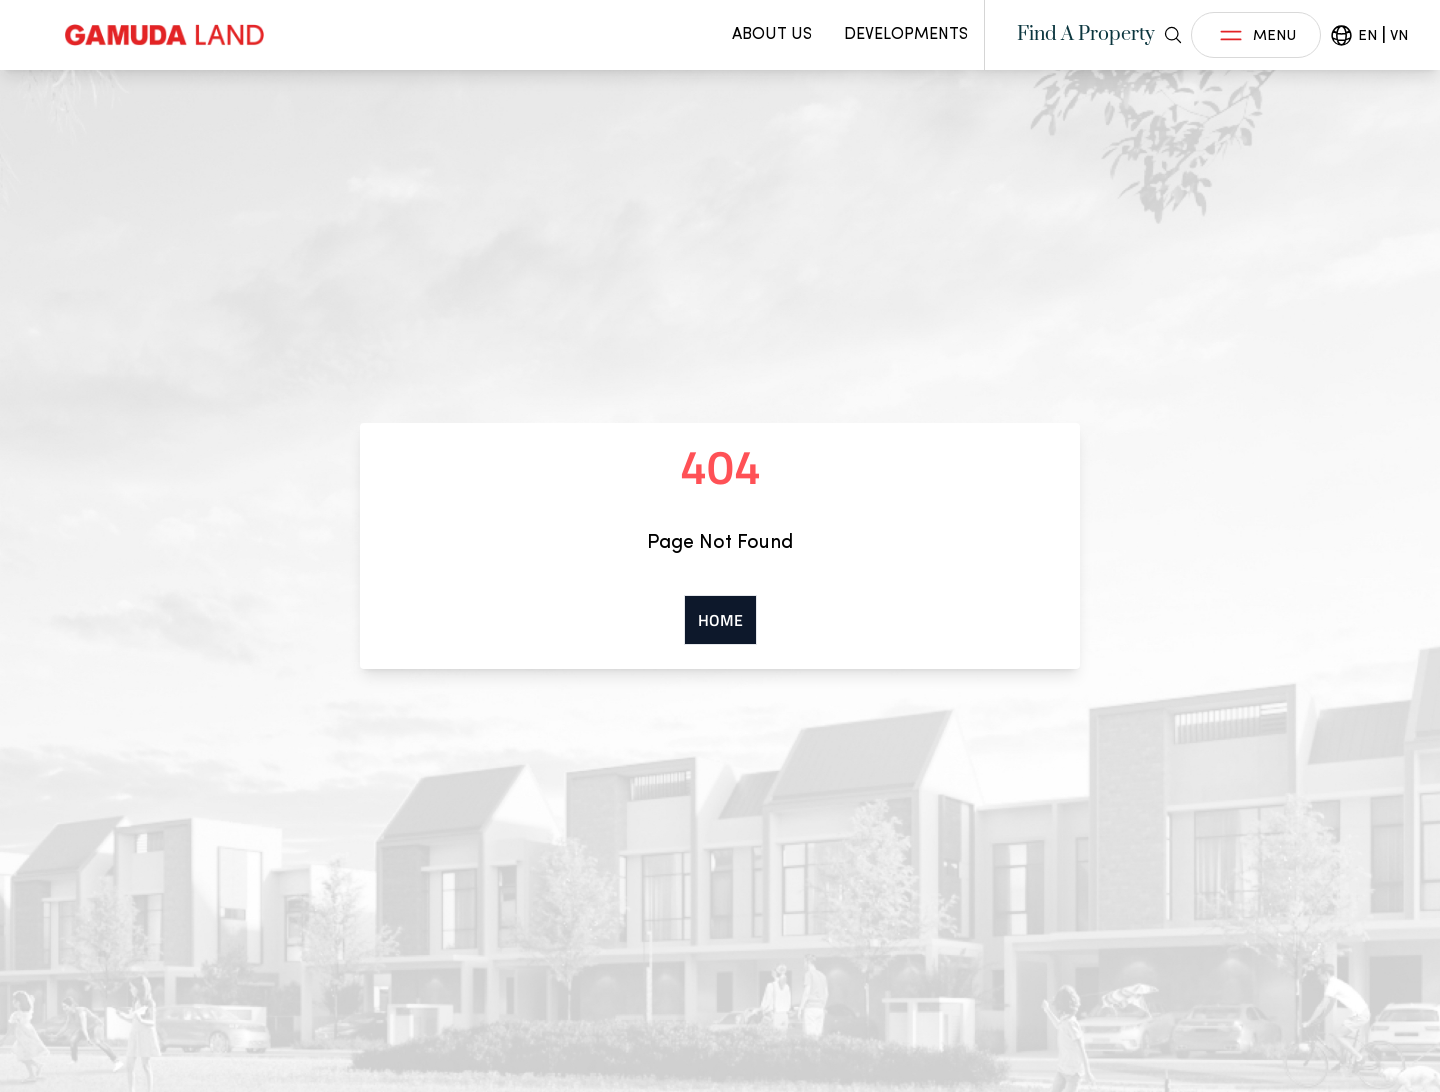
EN (1367, 35)
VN (1399, 35)
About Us (772, 33)
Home (720, 620)
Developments (906, 33)
